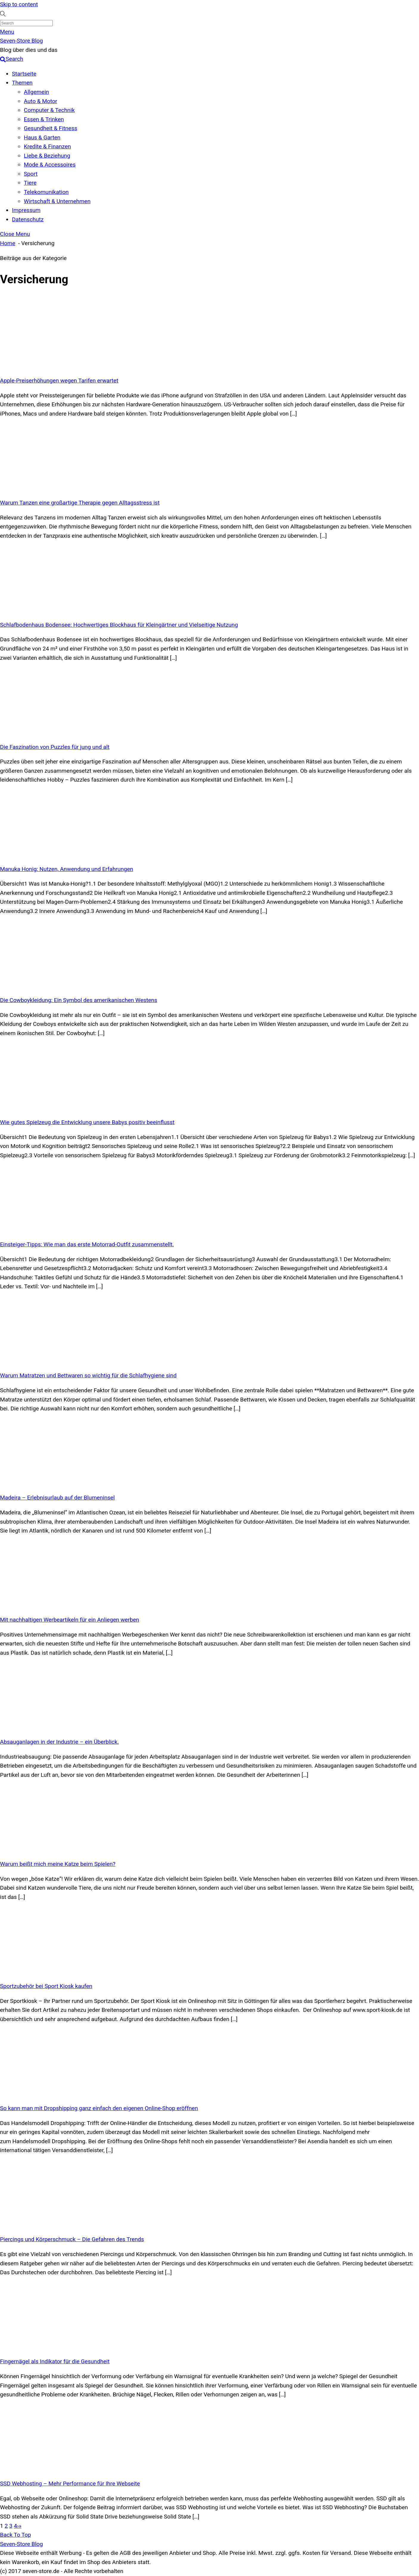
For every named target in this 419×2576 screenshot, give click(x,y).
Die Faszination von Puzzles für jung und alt (55, 746)
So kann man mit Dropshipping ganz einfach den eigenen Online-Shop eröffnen (99, 2108)
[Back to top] (15, 2534)
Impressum (26, 210)
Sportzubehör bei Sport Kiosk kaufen (46, 1986)
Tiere (30, 182)
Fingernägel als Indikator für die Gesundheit (55, 2361)
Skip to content (19, 4)
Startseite (24, 73)
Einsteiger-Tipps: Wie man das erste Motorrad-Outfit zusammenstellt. (87, 1244)
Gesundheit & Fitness (50, 128)
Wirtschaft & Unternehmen (57, 201)
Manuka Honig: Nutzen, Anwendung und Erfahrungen (66, 869)
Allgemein (36, 91)
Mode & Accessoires (50, 164)
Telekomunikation (46, 192)
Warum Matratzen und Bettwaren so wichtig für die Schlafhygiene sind (88, 1375)
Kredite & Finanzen (47, 146)
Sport (31, 173)
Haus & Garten (42, 137)
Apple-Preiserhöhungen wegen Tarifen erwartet (59, 380)
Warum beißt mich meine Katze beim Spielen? (58, 1864)
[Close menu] (15, 234)
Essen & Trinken (44, 119)
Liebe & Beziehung (47, 155)
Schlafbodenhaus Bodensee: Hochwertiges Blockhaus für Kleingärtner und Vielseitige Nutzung (119, 624)
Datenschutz (27, 219)
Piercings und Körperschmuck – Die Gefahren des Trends (72, 2239)
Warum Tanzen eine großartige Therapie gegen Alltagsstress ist (80, 502)
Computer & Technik (49, 110)
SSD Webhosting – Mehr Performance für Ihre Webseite (70, 2483)
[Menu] (7, 31)
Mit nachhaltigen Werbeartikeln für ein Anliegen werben (69, 1619)
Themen (22, 82)
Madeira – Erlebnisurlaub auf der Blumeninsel (57, 1497)
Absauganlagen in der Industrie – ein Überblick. (59, 1741)
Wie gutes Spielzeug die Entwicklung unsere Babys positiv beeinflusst (87, 1122)
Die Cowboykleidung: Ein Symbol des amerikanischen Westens (78, 1000)
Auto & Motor (40, 101)
